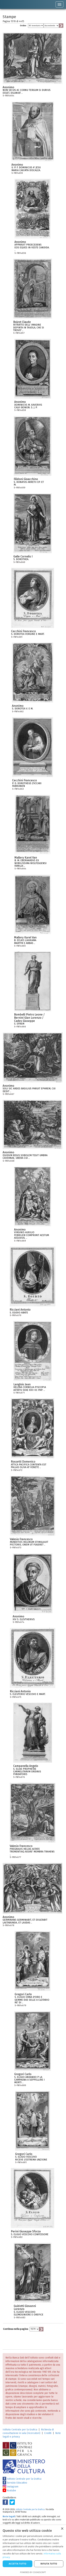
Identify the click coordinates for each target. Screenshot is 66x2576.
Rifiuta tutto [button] (48, 2563)
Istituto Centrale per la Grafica (20, 2429)
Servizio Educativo (15, 2482)
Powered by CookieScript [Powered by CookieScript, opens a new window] (33, 2572)
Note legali (9, 2516)
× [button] (62, 2528)
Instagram (10, 2486)
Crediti (47, 2433)
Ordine (23, 25)
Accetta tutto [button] (17, 2563)
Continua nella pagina (15, 2328)
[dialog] (33, 2550)
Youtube (9, 2490)
